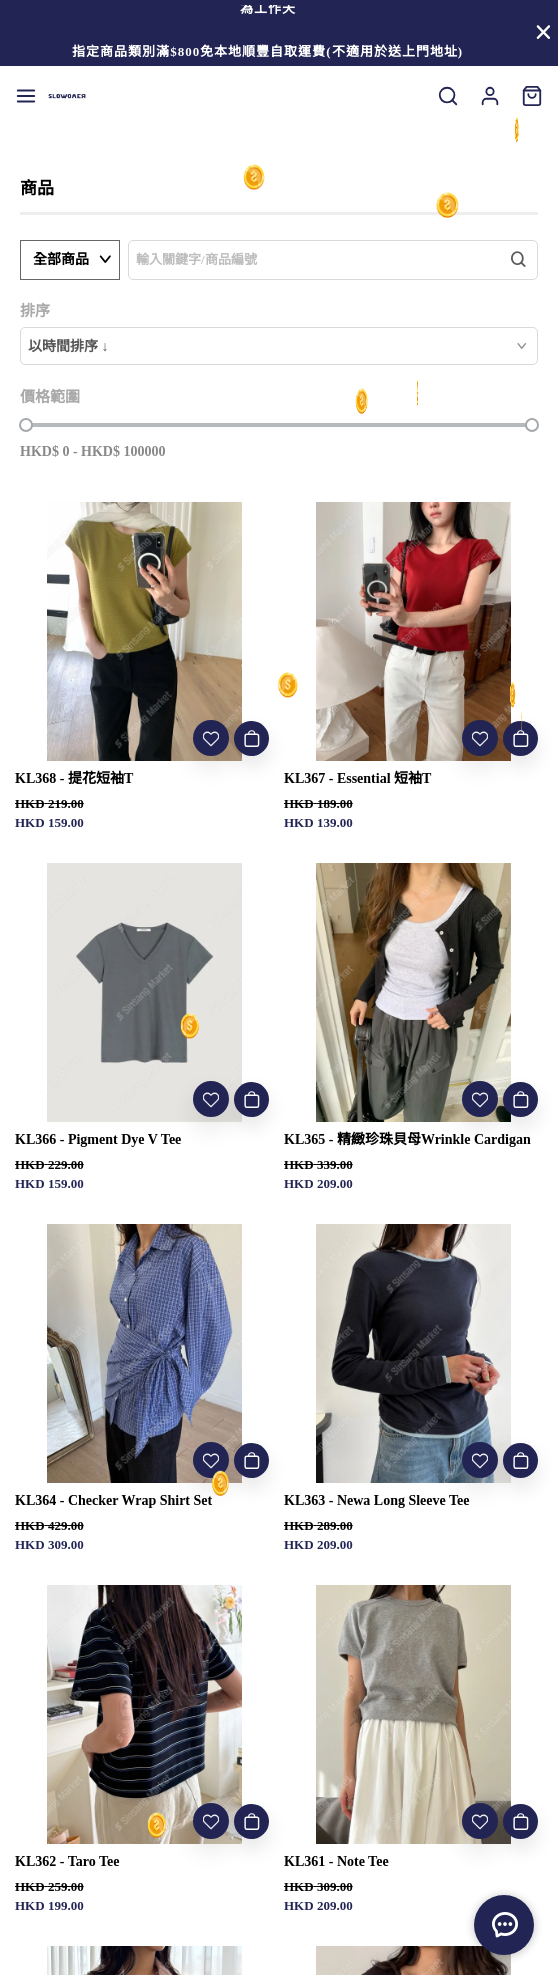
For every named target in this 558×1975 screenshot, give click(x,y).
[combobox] (279, 346)
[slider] (26, 425)
